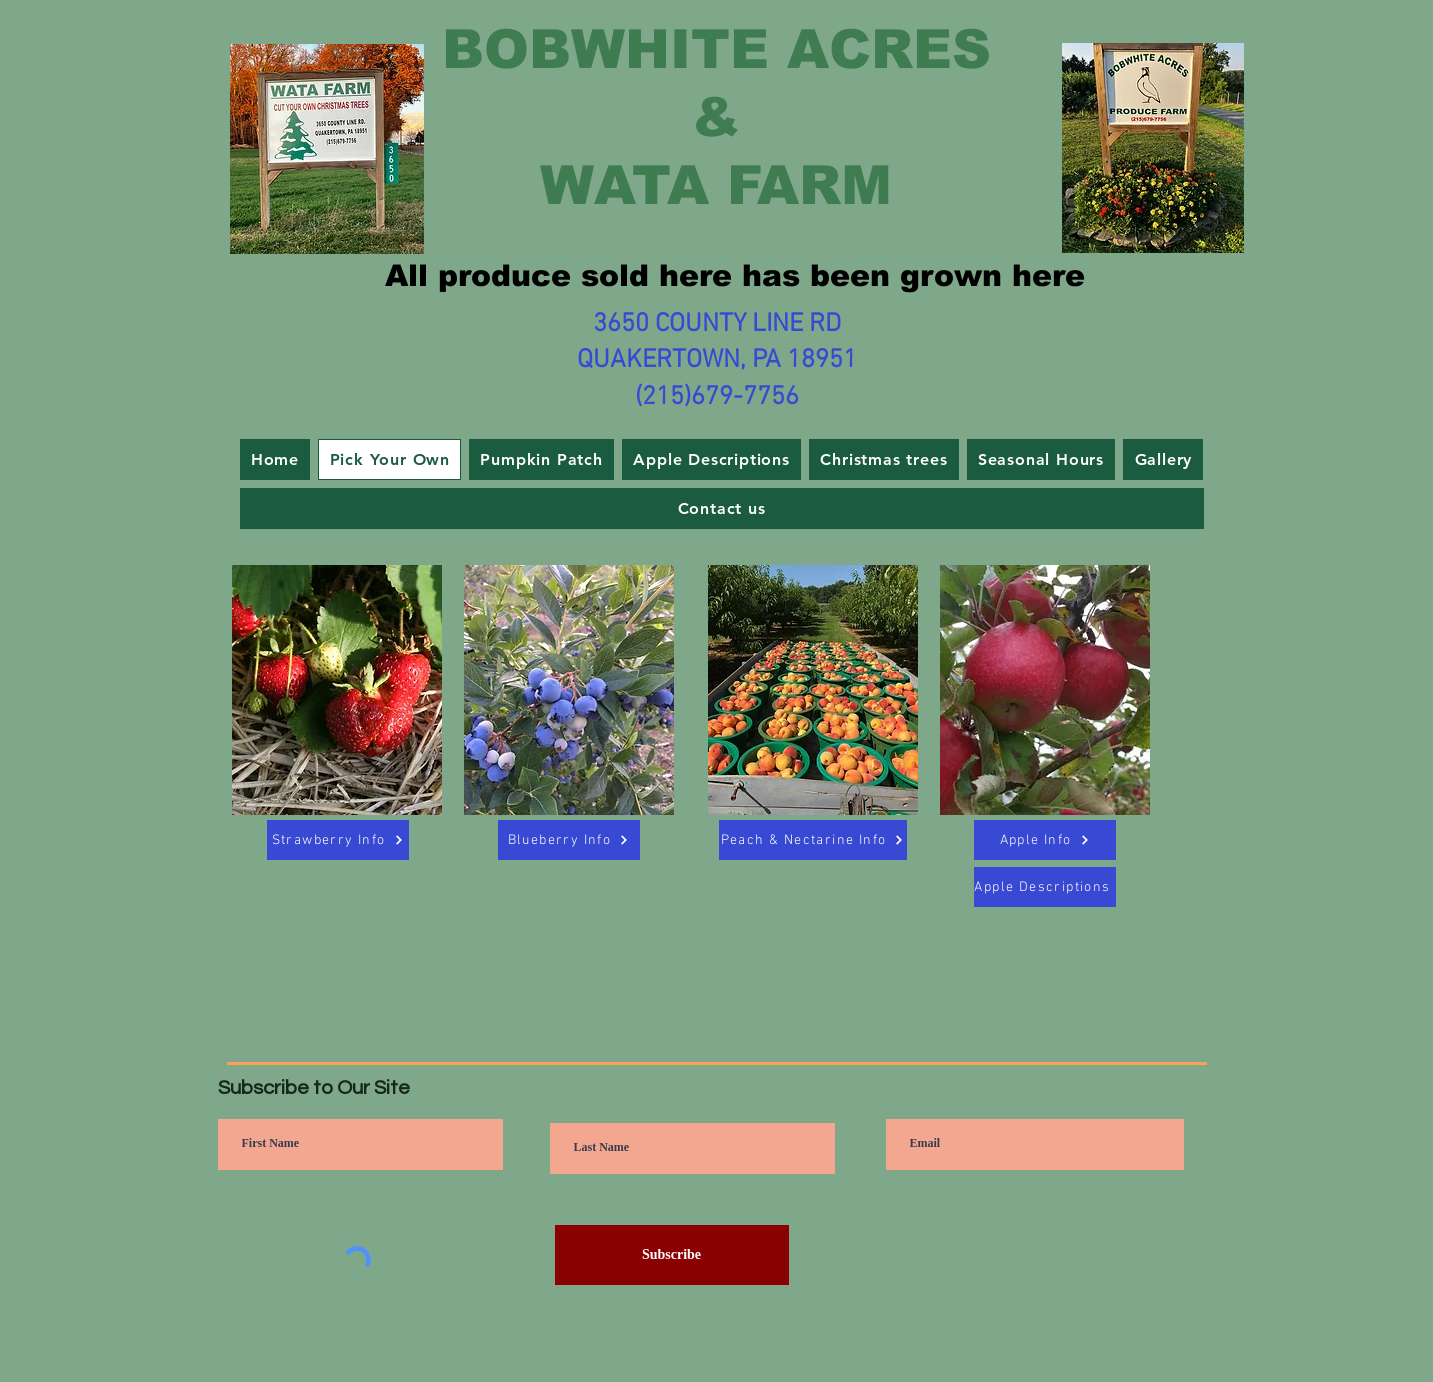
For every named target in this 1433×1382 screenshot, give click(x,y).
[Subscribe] (672, 1255)
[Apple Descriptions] (1045, 887)
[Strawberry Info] (338, 840)
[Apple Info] (1045, 840)
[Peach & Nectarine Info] (813, 840)
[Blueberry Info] (569, 840)
